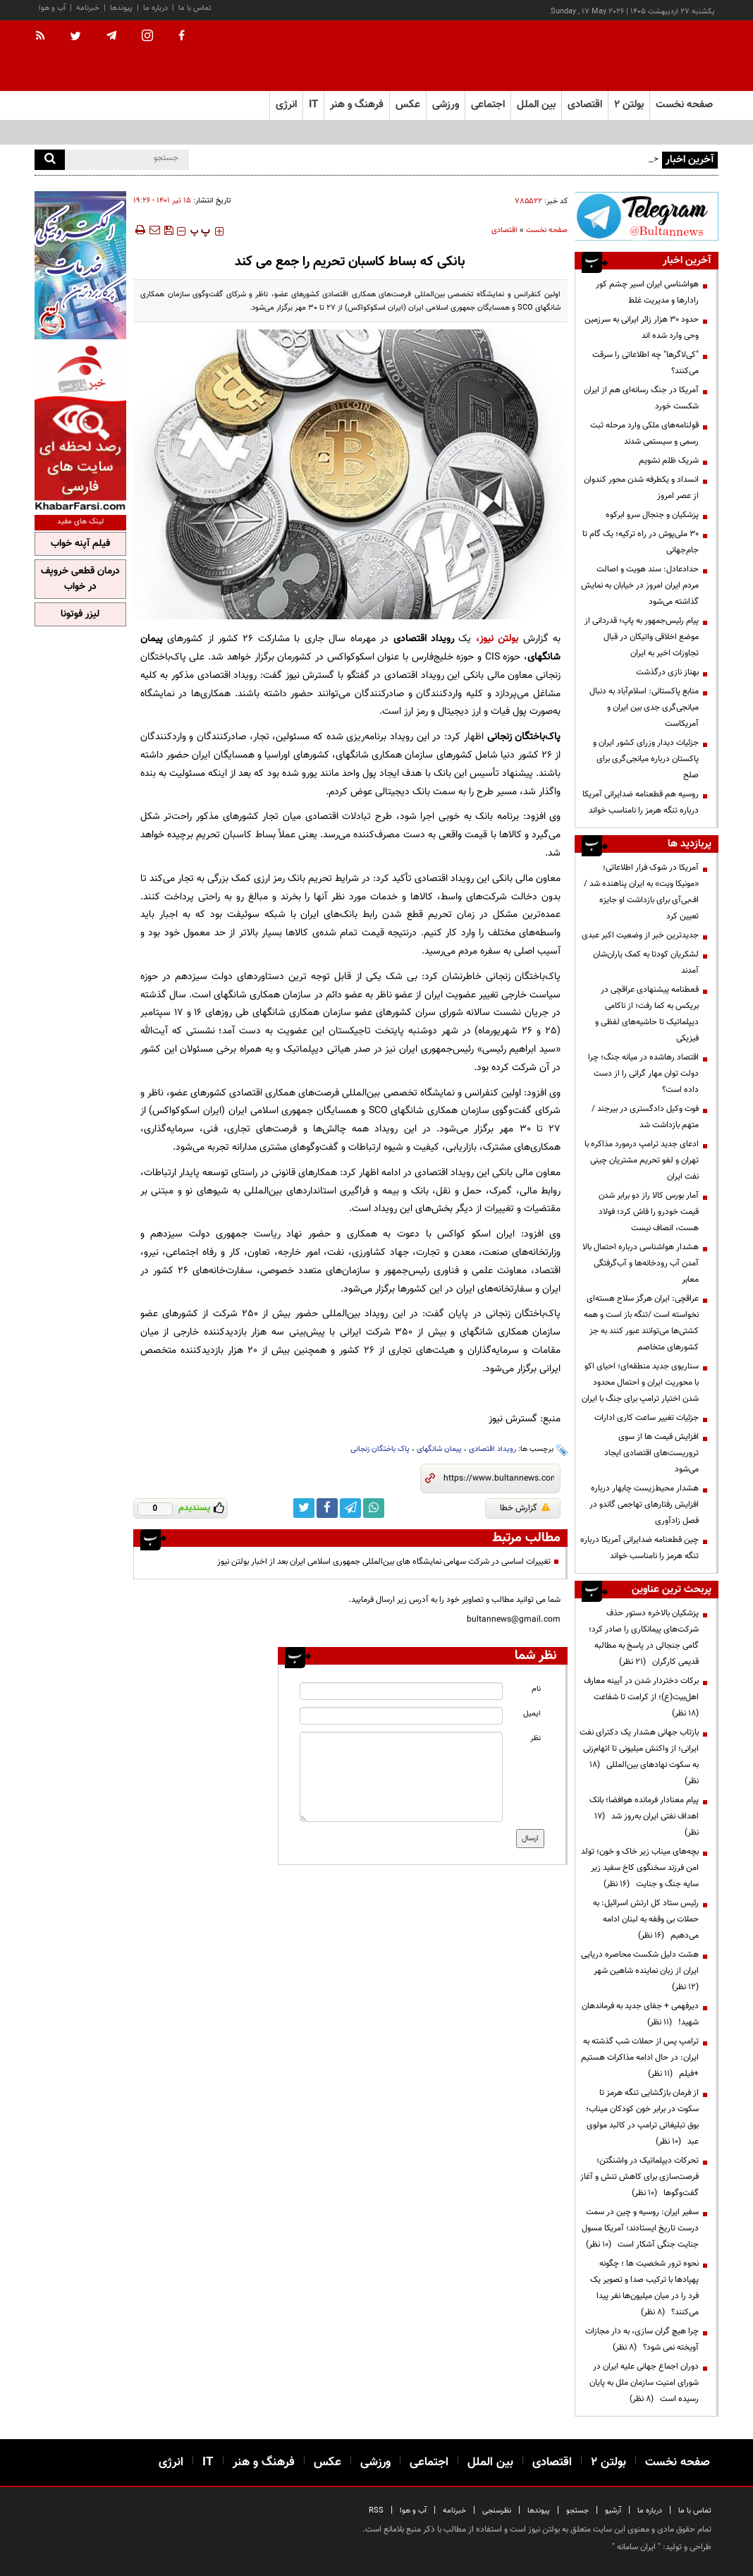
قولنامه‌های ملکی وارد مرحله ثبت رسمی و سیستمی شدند (644, 433)
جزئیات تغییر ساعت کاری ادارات (646, 1417)
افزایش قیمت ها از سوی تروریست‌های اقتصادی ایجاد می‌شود (651, 1453)
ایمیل (532, 1714)
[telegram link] (350, 1508)
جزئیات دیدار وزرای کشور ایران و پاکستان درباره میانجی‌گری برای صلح (646, 759)
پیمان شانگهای (439, 1449)
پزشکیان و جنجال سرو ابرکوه (652, 515)
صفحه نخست (684, 105)
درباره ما (155, 8)
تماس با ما (195, 8)
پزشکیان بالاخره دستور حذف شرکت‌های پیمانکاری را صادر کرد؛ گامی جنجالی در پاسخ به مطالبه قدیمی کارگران (644, 1637)
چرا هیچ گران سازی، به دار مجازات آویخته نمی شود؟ (642, 2339)
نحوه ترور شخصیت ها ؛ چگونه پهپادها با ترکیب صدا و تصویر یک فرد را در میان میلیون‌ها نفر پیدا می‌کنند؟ (644, 2288)
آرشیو (613, 2511)
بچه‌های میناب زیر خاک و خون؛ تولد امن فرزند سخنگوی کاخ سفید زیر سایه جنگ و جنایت (640, 1867)
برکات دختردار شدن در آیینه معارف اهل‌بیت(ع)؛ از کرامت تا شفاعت (641, 1697)
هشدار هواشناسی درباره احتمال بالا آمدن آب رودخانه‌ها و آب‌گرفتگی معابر (640, 1263)
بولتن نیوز (498, 639)
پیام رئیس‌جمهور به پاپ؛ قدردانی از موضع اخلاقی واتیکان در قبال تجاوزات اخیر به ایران (641, 637)
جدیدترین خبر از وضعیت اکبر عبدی (640, 935)
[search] (50, 160)
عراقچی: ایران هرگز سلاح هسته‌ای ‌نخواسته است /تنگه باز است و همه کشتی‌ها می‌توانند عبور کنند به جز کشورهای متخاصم (641, 1323)
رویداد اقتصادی (492, 1449)
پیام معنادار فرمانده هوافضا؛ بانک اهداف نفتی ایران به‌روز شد (644, 1816)
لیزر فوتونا (80, 614)
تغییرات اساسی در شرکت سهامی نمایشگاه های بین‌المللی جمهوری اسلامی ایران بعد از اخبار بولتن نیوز (384, 1561)
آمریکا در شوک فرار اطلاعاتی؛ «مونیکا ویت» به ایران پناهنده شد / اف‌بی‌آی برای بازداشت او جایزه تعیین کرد (641, 892)
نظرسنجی (496, 2511)
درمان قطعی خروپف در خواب (80, 579)
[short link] (499, 1478)
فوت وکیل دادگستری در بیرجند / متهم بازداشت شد (645, 1116)
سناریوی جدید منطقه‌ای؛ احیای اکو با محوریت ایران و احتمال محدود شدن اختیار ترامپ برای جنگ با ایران (640, 1382)
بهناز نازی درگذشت (667, 672)
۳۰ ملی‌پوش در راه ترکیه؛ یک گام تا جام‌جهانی (640, 542)
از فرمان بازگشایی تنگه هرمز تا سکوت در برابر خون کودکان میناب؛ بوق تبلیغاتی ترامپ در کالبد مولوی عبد (642, 2117)
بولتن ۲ (629, 105)
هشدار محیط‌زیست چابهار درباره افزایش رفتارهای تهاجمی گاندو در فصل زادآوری (644, 1504)
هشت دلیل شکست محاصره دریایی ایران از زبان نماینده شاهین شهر (640, 1970)
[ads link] (646, 216)
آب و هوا (52, 8)
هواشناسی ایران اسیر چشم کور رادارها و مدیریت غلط (647, 292)
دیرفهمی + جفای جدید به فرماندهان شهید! (640, 2014)
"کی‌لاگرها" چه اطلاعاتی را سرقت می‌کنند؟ (645, 362)
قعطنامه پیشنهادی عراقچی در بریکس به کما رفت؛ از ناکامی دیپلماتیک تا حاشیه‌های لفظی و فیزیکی (647, 1014)
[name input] (401, 1691)
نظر (535, 1738)
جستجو (577, 2511)
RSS (376, 2511)
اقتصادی (504, 230)
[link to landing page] (647, 56)
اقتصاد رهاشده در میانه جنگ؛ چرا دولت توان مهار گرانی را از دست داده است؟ (643, 1073)
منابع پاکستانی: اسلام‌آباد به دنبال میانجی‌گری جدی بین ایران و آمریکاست (644, 707)
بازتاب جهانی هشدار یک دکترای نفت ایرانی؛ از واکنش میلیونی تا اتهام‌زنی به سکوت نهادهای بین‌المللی (639, 1756)
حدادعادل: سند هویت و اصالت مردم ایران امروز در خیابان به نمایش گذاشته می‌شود (640, 585)
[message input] (401, 1777)
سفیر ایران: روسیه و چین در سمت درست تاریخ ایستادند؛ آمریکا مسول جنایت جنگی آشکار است (640, 2228)
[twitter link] (303, 1508)
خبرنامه (87, 8)
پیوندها (121, 8)
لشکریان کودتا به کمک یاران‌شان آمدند (646, 962)
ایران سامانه (636, 2547)
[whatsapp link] (373, 1508)
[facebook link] (327, 1508)
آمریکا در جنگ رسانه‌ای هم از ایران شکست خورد (641, 398)
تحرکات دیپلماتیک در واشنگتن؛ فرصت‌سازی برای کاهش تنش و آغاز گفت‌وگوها (639, 2176)
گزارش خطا (525, 1508)
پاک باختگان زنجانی (380, 1449)
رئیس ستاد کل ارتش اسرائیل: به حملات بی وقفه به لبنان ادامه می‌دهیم (646, 1919)
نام (536, 1689)
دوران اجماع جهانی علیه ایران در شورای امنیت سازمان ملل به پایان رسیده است (644, 2382)
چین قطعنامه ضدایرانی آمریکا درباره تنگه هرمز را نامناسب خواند (639, 1547)
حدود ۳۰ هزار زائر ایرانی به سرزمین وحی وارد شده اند (641, 327)
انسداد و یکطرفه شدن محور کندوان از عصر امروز (641, 487)
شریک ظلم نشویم (669, 460)
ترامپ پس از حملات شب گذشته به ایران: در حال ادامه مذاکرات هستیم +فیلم (640, 2057)
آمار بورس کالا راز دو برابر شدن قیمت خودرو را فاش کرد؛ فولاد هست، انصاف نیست (649, 1211)
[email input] (401, 1716)
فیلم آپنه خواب (80, 544)
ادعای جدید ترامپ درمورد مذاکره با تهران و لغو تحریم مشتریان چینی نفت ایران (641, 1160)
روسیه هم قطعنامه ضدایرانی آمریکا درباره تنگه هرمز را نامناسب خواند (640, 802)
